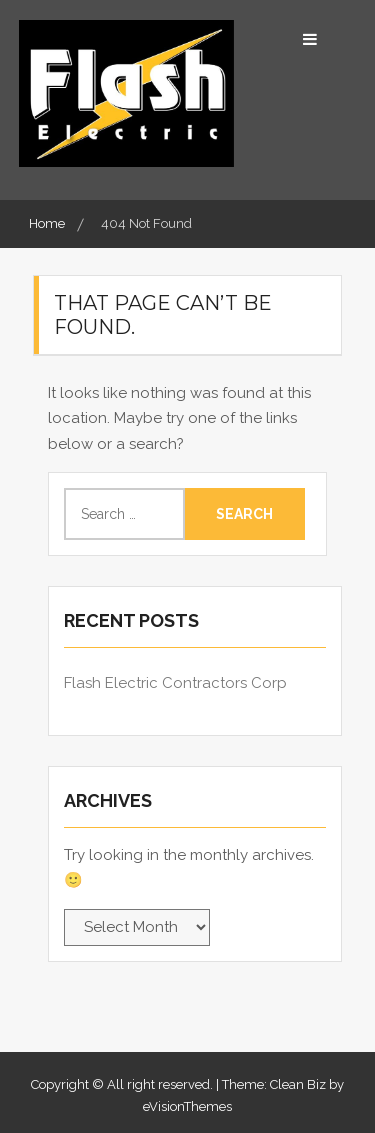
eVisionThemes (187, 1106)
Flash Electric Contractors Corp (175, 683)
